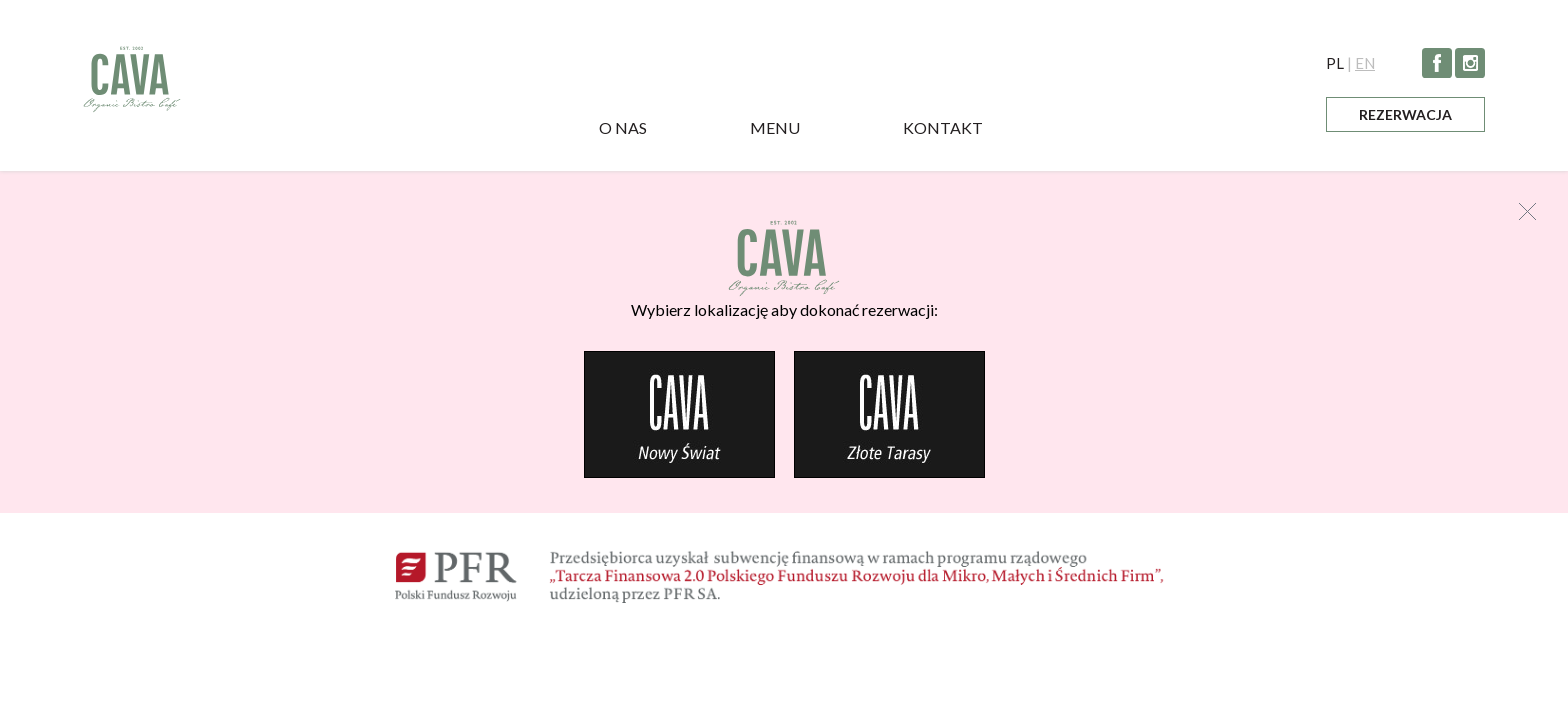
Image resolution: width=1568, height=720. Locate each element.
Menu (775, 127)
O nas (623, 127)
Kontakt (943, 127)
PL (1335, 63)
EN (1365, 63)
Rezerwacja (1405, 114)
